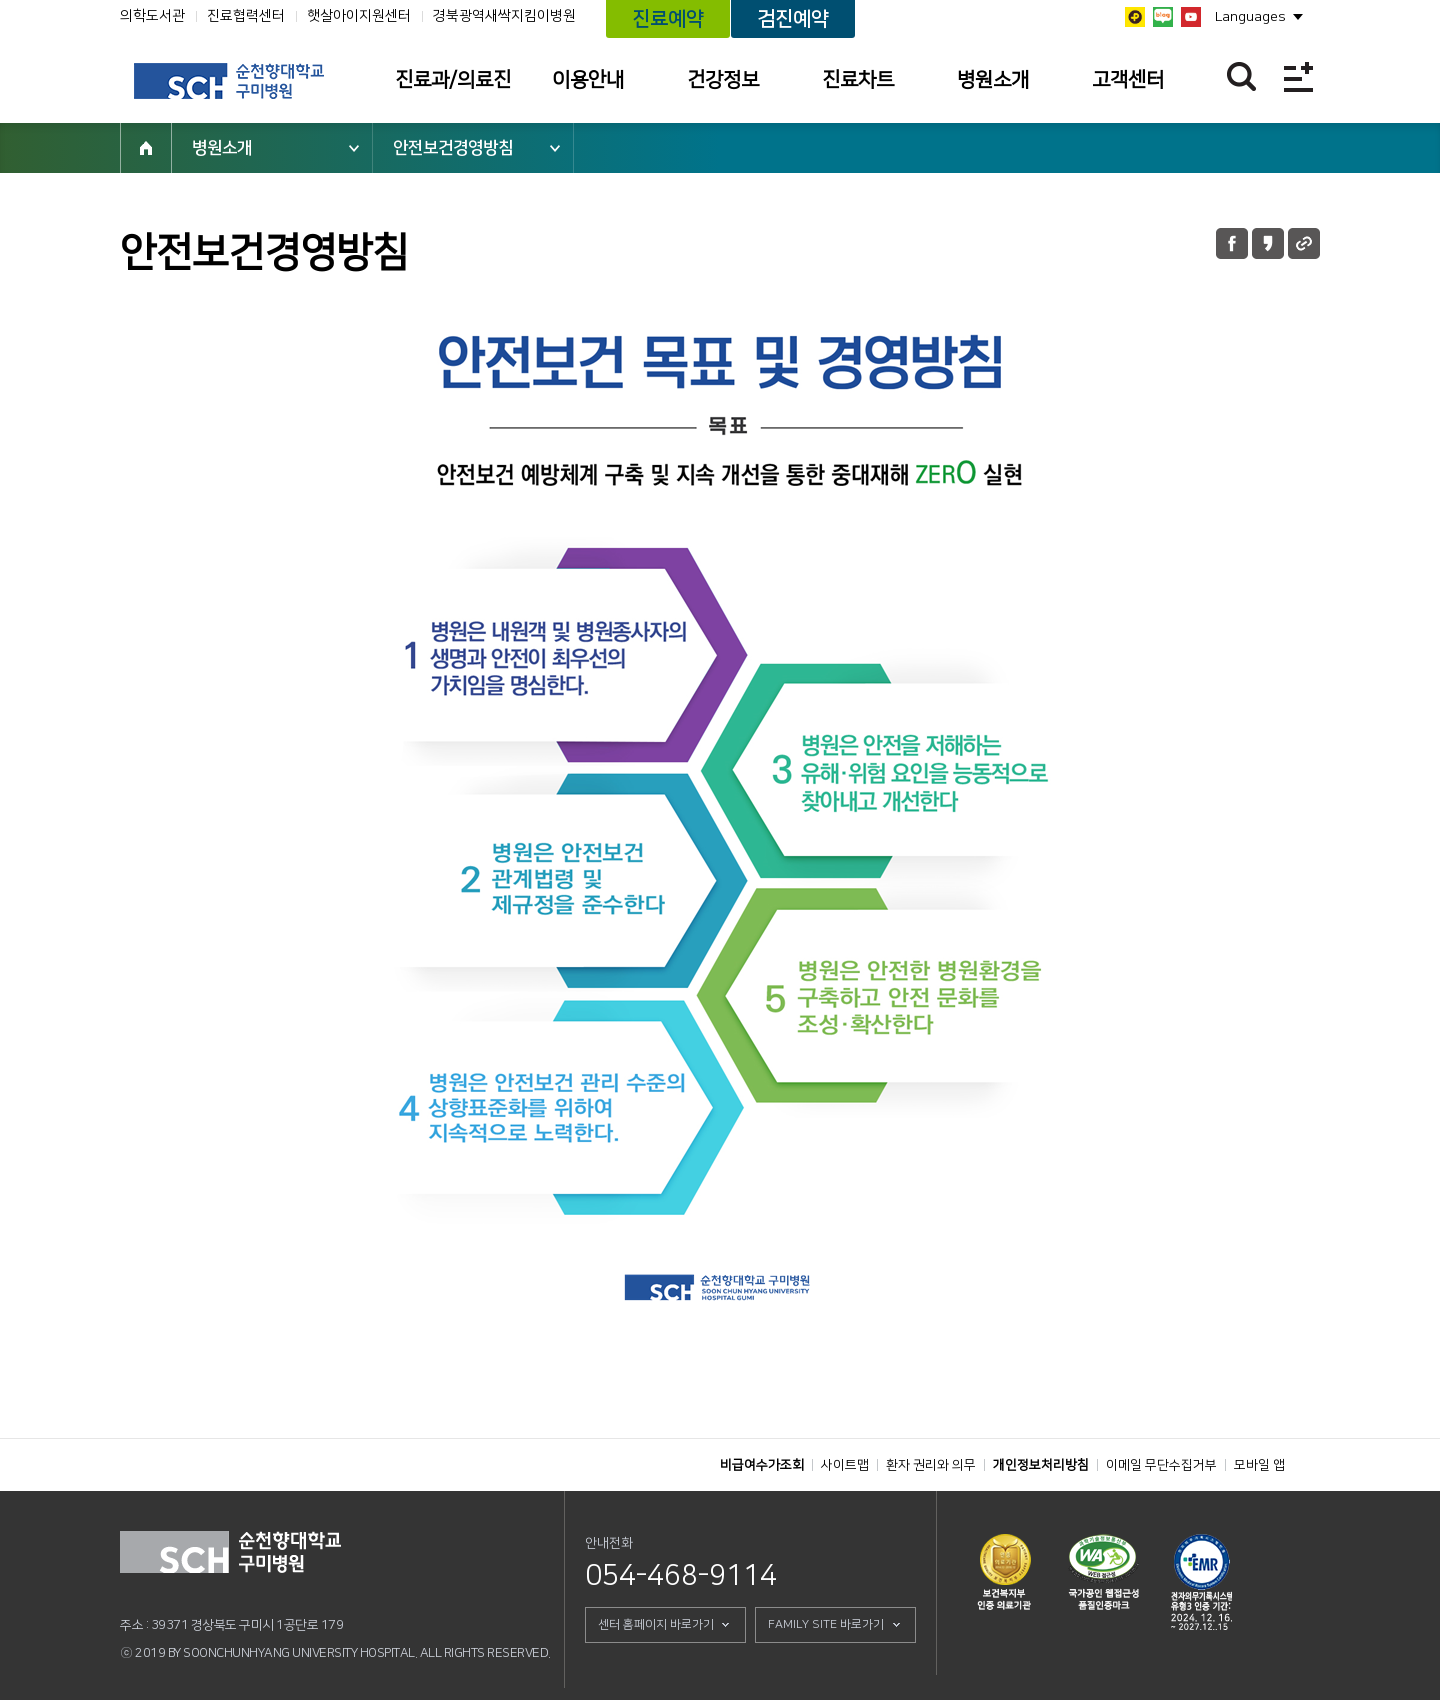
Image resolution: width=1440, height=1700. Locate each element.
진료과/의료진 (453, 80)
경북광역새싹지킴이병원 (504, 16)
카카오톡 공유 (1268, 243)
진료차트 (858, 80)
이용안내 (588, 80)
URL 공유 (1304, 243)
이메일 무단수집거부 (1161, 1465)
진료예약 (668, 19)
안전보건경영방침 (453, 148)
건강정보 (723, 80)
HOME (146, 148)
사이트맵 (845, 1465)
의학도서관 (152, 16)
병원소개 (993, 80)
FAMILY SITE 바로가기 (826, 1624)
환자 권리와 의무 (931, 1465)
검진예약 (793, 19)
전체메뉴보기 (1298, 76)
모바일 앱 (1259, 1465)
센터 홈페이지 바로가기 (656, 1624)
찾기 (1241, 76)
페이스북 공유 (1232, 243)
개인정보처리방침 (1041, 1465)
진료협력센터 (246, 16)
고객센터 (1128, 80)
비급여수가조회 (762, 1465)
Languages (1250, 17)
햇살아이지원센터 (359, 16)
